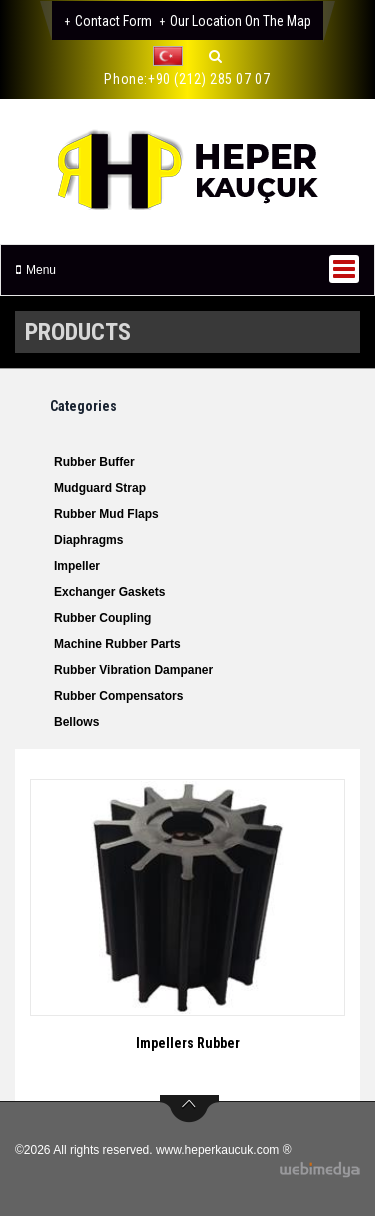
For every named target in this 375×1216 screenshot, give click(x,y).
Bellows (76, 722)
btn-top (189, 1109)
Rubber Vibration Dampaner (133, 670)
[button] (173, 56)
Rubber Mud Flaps (106, 514)
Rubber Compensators (118, 696)
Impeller (77, 566)
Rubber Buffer (94, 462)
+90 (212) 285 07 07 (209, 79)
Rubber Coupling (102, 618)
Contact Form (113, 21)
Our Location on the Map (240, 21)
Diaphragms (88, 540)
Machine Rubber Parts (117, 644)
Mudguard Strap (100, 488)
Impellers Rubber (188, 1043)
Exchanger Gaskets (109, 592)
